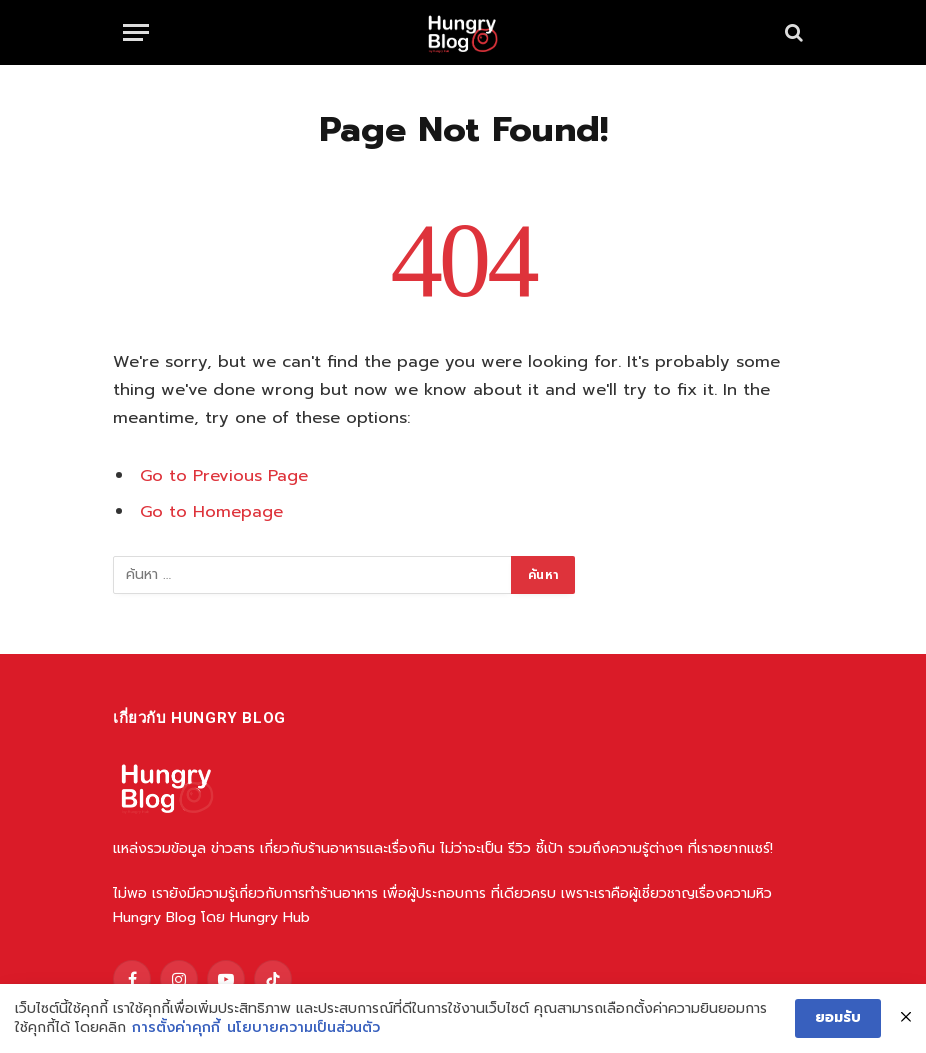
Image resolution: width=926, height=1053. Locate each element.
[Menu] (136, 32)
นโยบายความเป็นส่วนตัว (303, 1028)
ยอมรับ (838, 1017)
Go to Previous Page (224, 475)
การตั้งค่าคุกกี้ (176, 1028)
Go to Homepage (211, 511)
